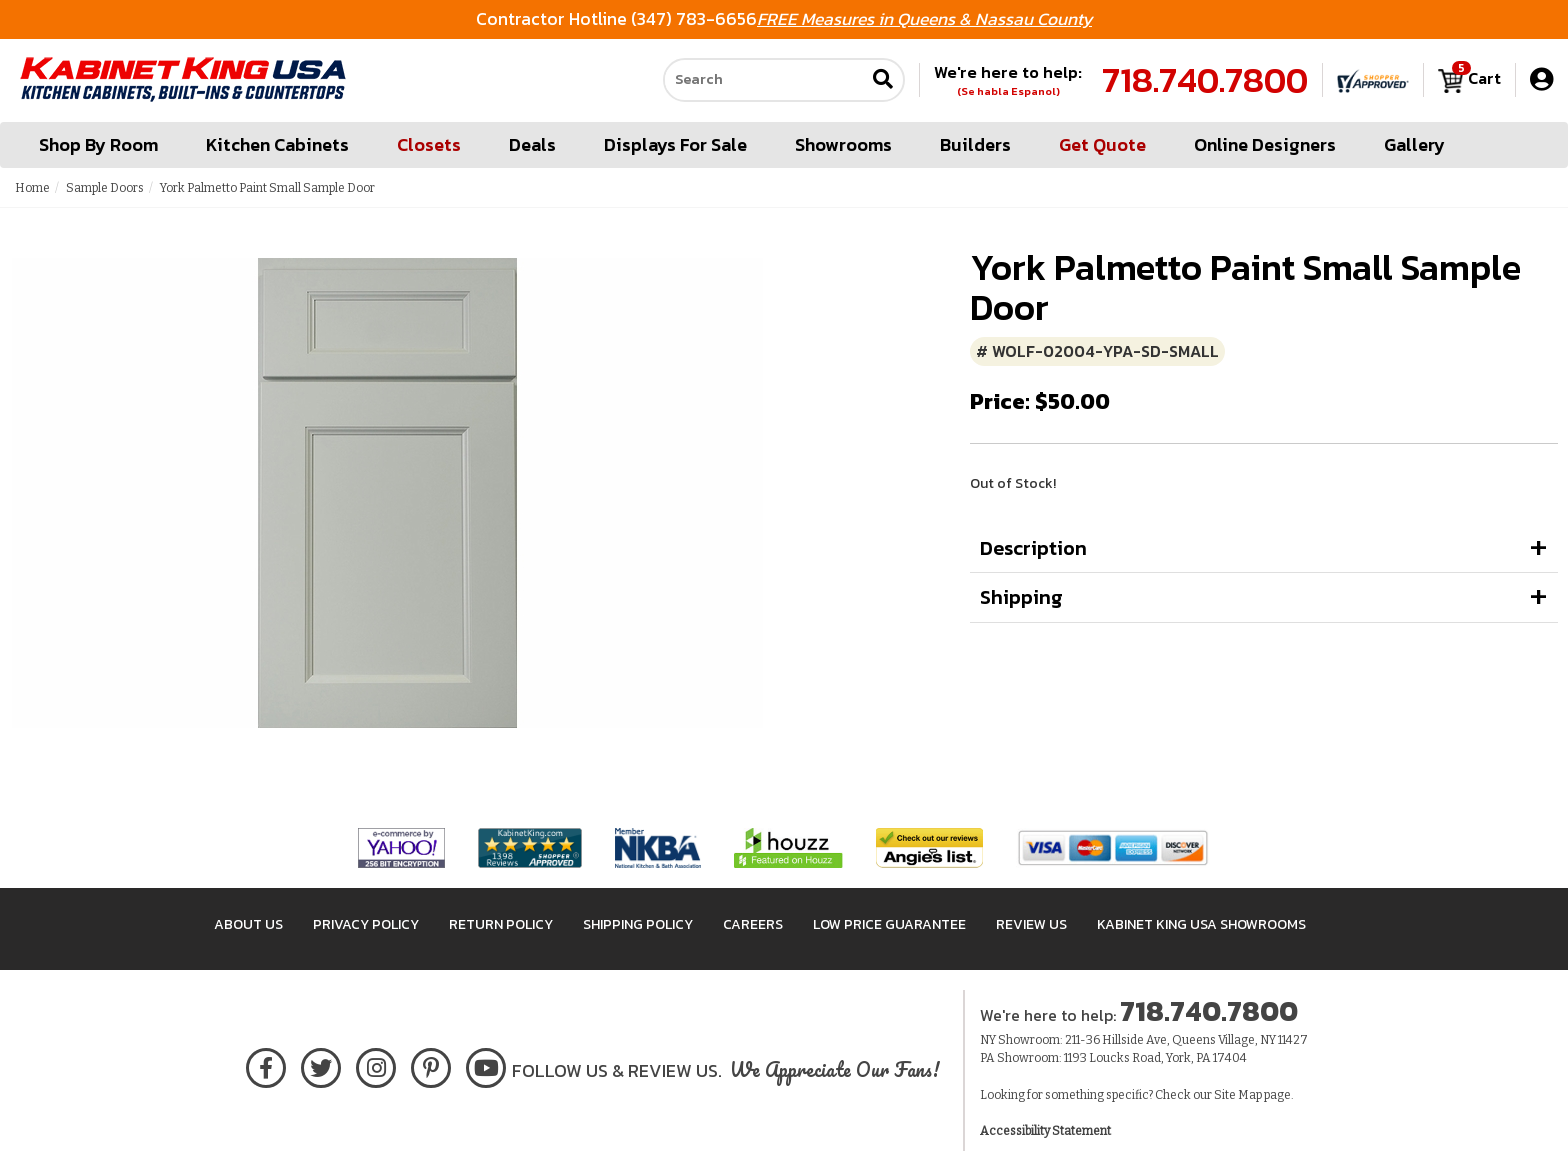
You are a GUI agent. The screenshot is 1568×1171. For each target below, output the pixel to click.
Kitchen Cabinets (277, 145)
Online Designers (1265, 145)
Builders (975, 145)
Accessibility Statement (1045, 1131)
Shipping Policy (638, 924)
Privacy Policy (366, 924)
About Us (248, 924)
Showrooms (843, 145)
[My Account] (1541, 80)
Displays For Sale (675, 145)
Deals (532, 145)
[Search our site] (764, 81)
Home (32, 188)
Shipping (1021, 597)
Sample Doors (105, 188)
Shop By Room (98, 145)
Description (1033, 548)
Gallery (1414, 145)
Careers (753, 924)
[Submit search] (883, 81)
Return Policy (501, 924)
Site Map (1238, 1095)
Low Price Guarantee (889, 924)
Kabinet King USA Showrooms (1201, 924)
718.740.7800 (1205, 81)
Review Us (1031, 924)
